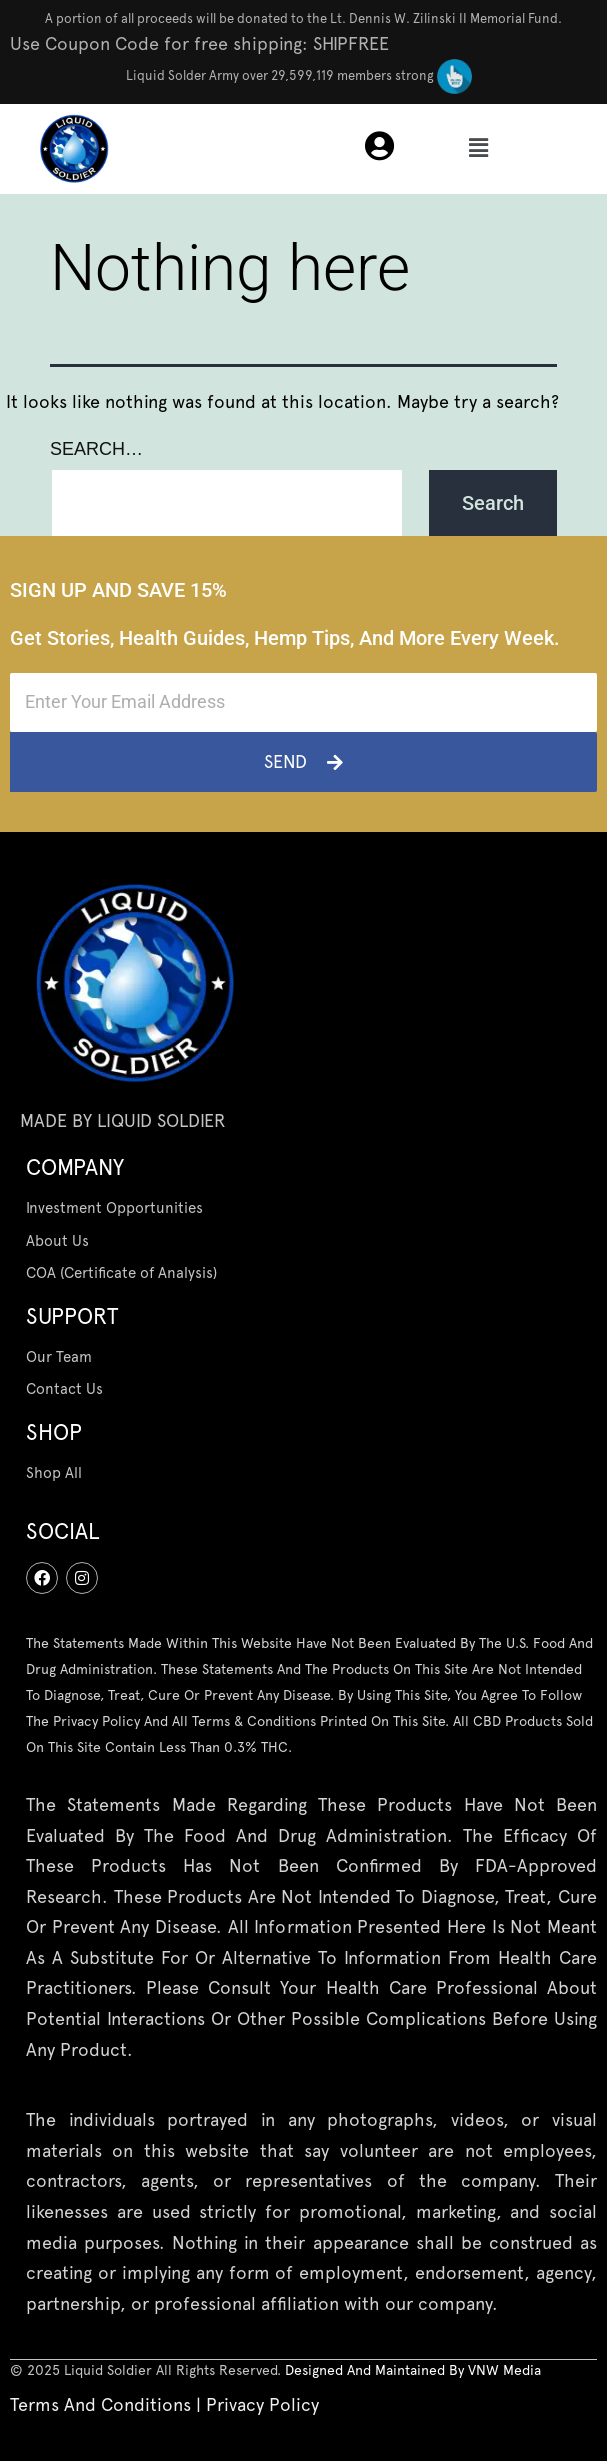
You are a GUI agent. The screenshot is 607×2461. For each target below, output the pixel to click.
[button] (478, 149)
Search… (96, 449)
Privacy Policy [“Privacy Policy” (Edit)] (262, 2404)
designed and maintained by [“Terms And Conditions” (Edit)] (376, 2370)
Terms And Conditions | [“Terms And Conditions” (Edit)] (108, 2404)
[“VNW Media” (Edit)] (504, 2370)
